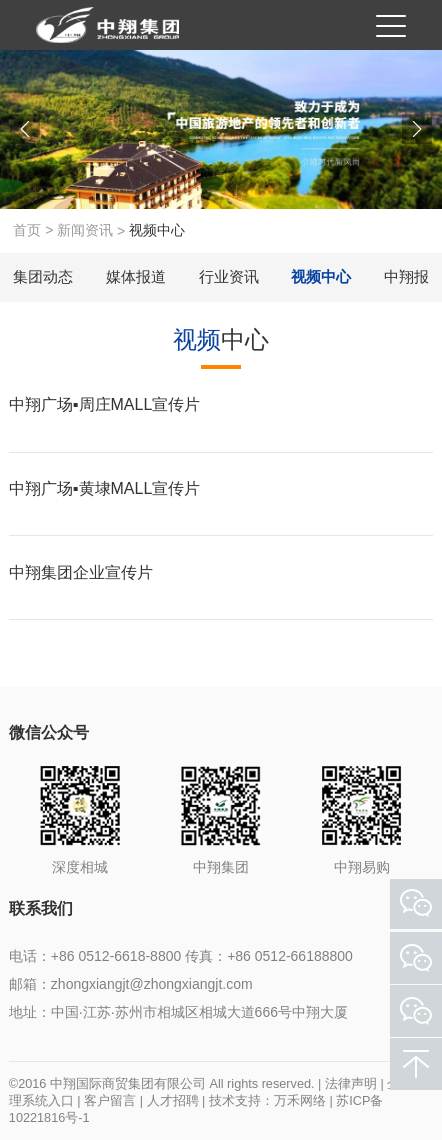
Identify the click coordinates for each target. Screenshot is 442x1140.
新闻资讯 (85, 230)
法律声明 (351, 1084)
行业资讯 (229, 276)
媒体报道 (136, 276)
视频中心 (321, 276)
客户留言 (110, 1101)
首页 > (35, 230)
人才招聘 (173, 1101)
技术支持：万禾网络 (267, 1101)
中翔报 (406, 276)
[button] (25, 129)
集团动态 (43, 276)
